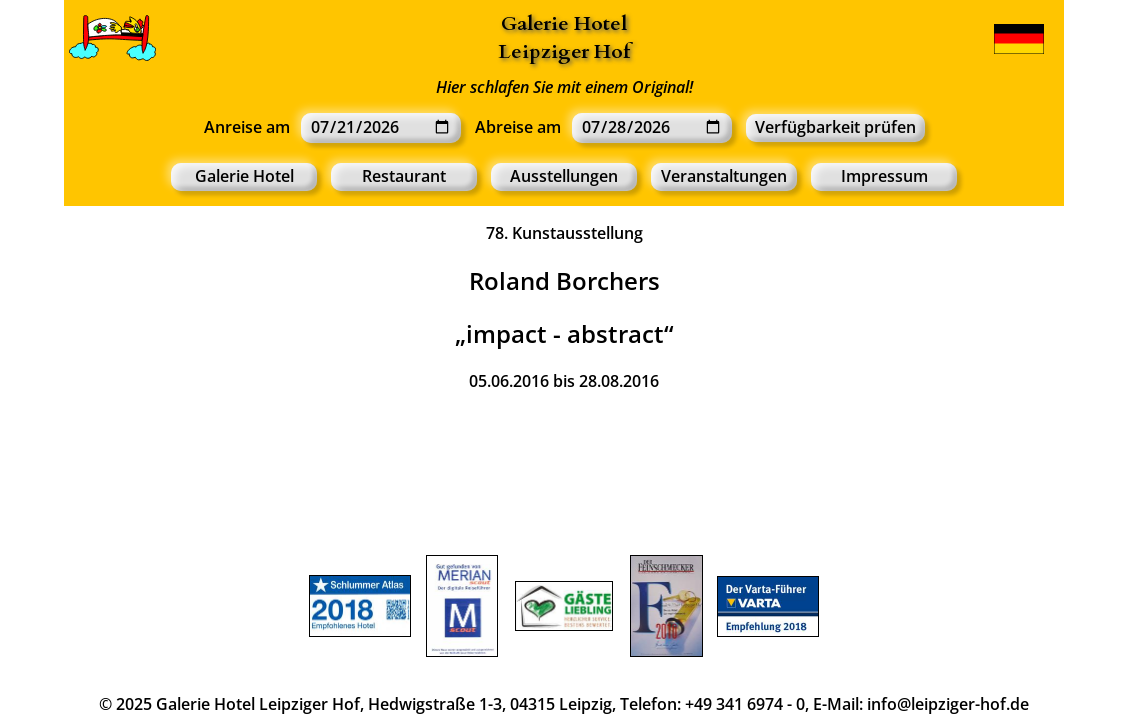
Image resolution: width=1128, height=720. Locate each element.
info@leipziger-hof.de (948, 704)
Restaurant (404, 176)
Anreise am (247, 127)
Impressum (884, 176)
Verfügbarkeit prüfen (835, 127)
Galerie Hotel (564, 23)
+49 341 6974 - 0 (745, 704)
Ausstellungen (564, 176)
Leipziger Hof (564, 51)
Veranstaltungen (724, 176)
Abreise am (518, 127)
